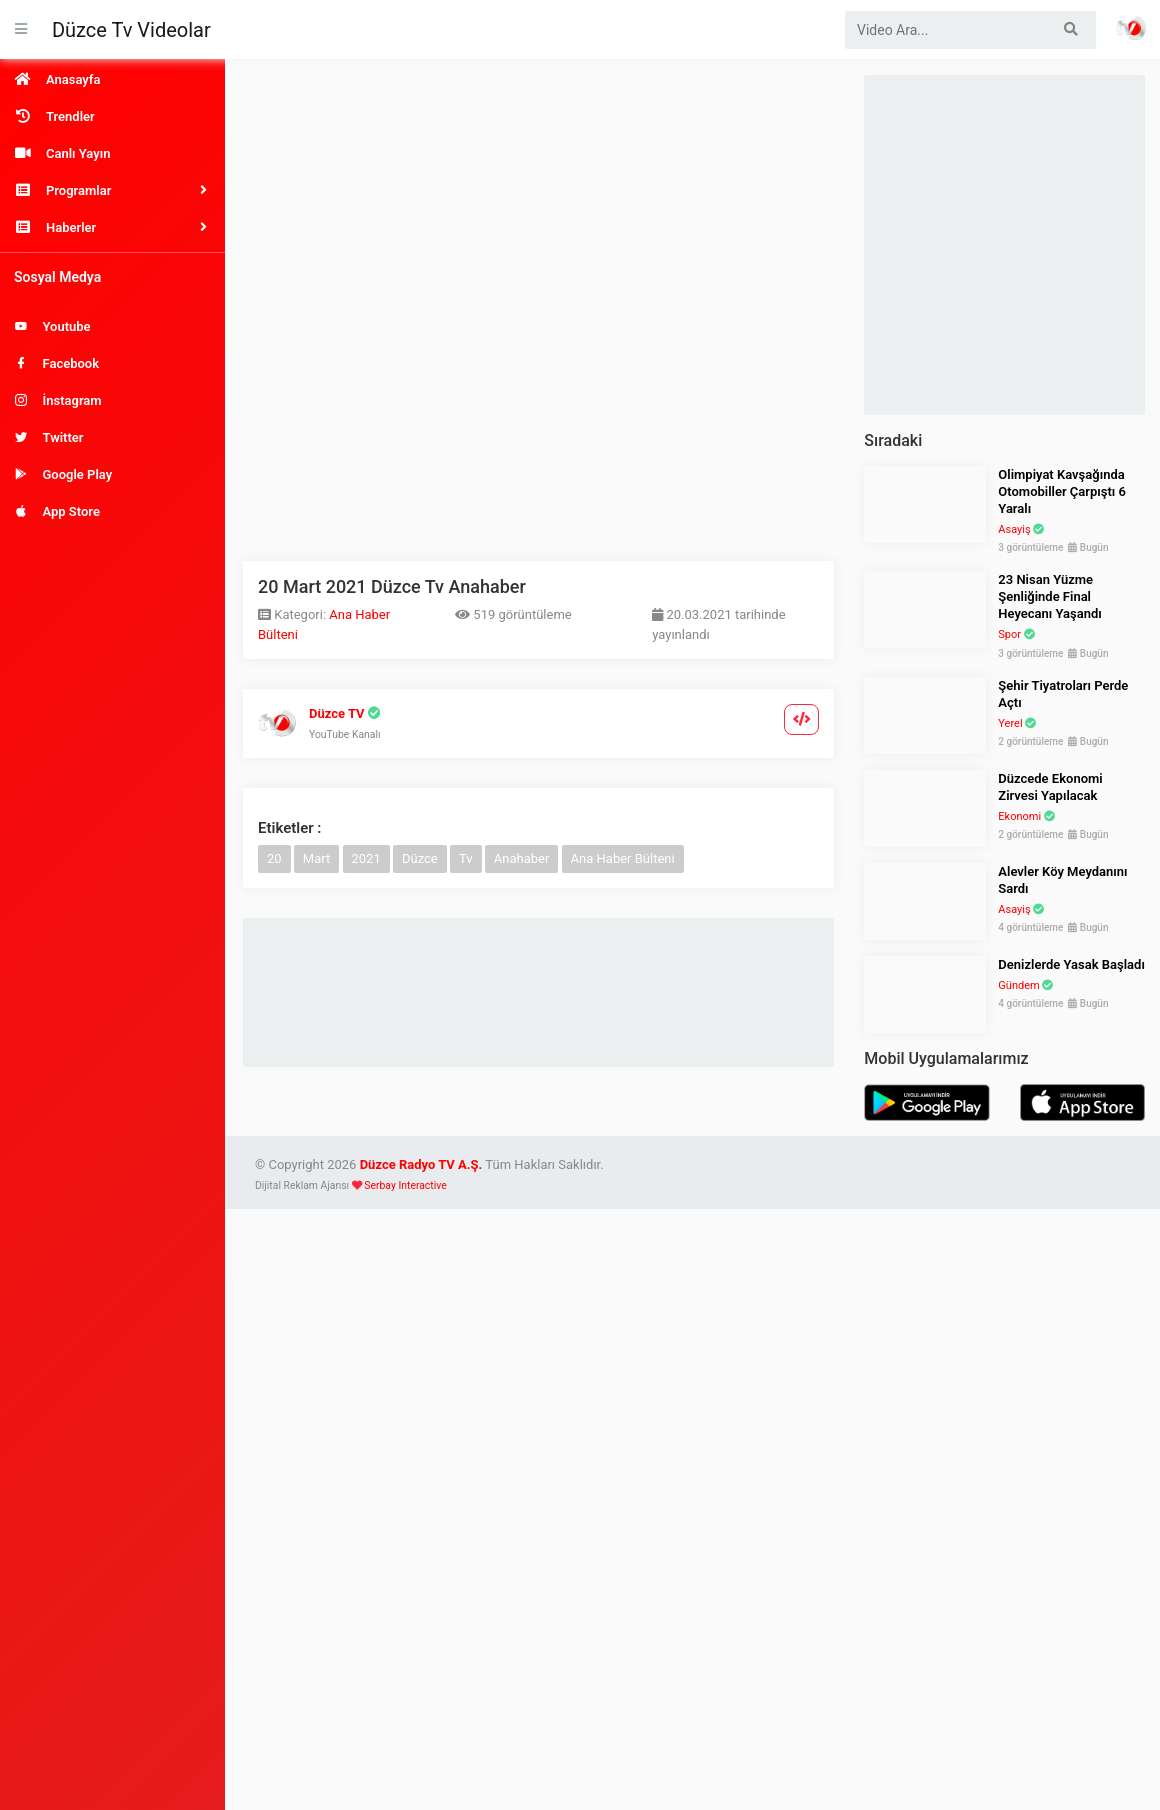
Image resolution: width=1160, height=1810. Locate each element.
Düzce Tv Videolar (131, 30)
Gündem (1018, 985)
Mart (316, 858)
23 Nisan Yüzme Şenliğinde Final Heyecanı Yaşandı (1049, 596)
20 (274, 858)
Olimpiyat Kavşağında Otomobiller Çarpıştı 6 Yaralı (1062, 491)
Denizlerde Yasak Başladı (1071, 964)
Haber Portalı (1131, 28)
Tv (466, 858)
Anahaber (522, 858)
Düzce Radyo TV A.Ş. (421, 1164)
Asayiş (1014, 529)
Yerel (1010, 723)
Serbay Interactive (405, 1185)
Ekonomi (1019, 816)
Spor (1009, 634)
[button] (112, 190)
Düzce (420, 858)
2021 (366, 858)
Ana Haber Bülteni (623, 858)
